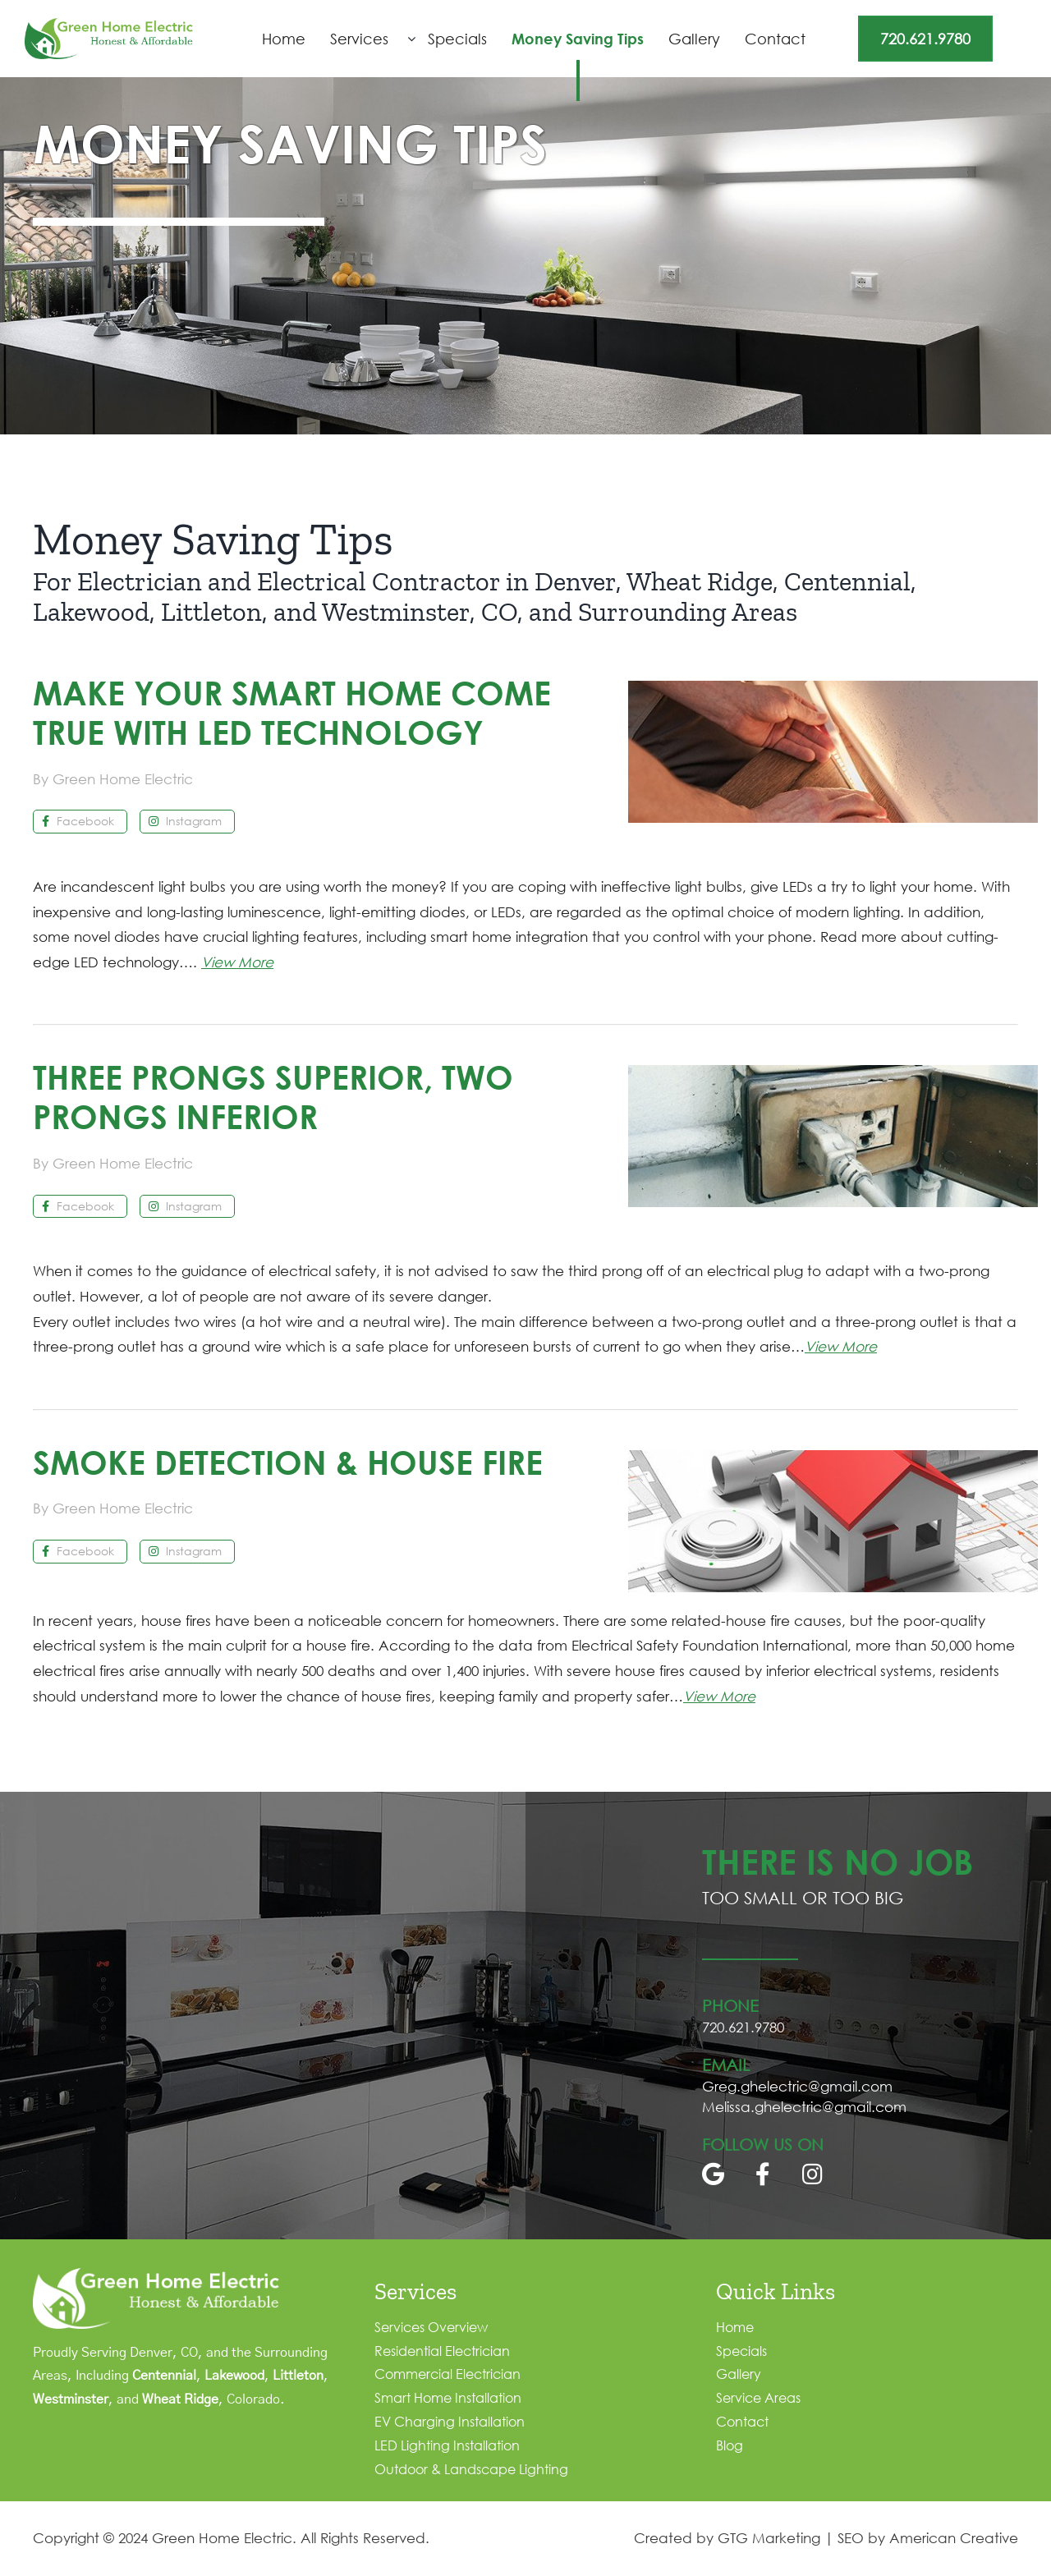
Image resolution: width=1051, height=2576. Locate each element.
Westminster (70, 2399)
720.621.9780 (925, 39)
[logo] (109, 25)
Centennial (164, 2375)
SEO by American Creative (928, 2537)
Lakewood (234, 2375)
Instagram (185, 821)
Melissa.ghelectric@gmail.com (804, 2106)
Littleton (298, 2375)
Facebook (78, 821)
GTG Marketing (769, 2537)
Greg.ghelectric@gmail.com (797, 2086)
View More (237, 962)
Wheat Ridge (180, 2399)
